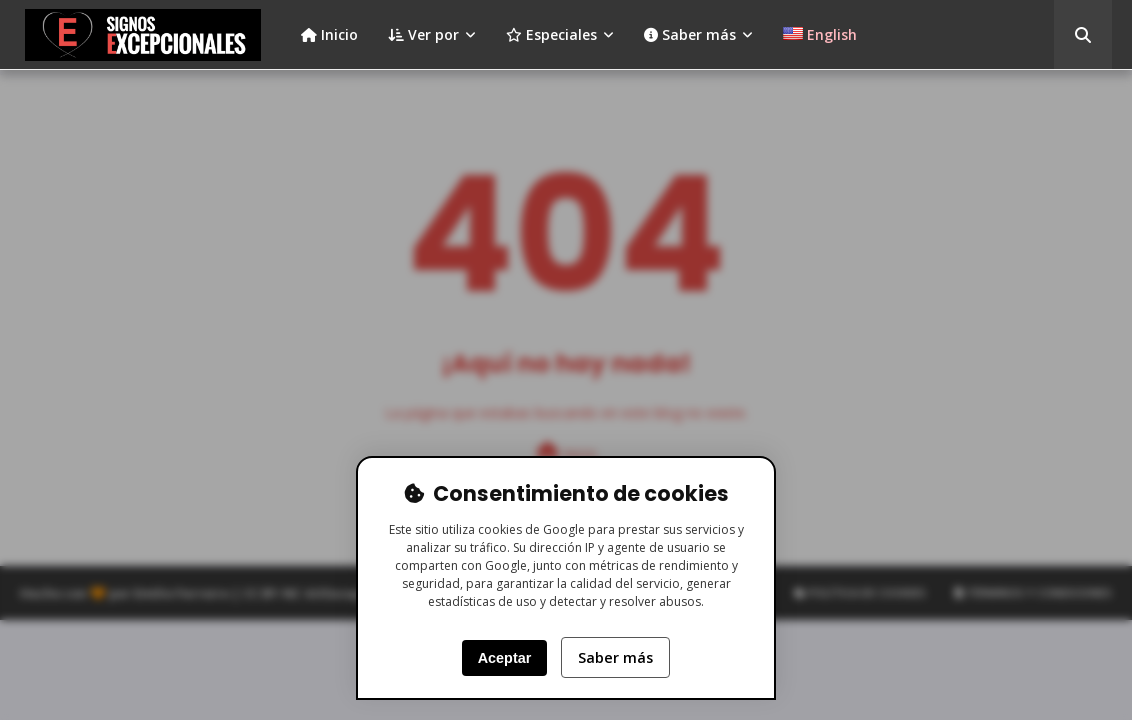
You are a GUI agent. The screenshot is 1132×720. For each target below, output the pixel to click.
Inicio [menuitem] (329, 34)
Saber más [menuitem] (690, 34)
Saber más (615, 657)
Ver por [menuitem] (423, 34)
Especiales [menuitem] (551, 34)
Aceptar (505, 658)
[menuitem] (820, 35)
